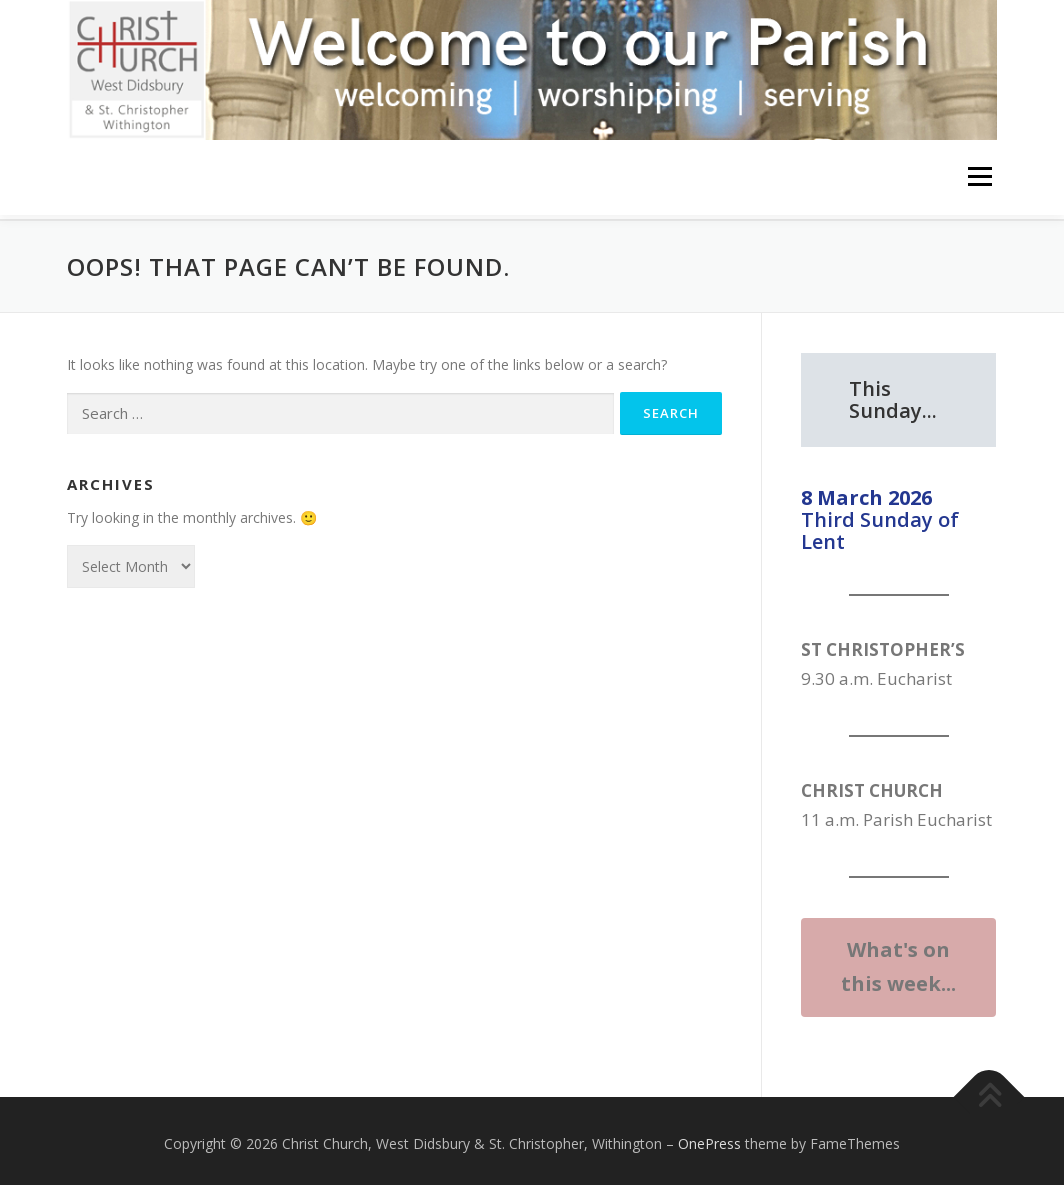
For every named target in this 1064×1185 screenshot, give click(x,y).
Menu (979, 177)
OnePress (709, 1137)
